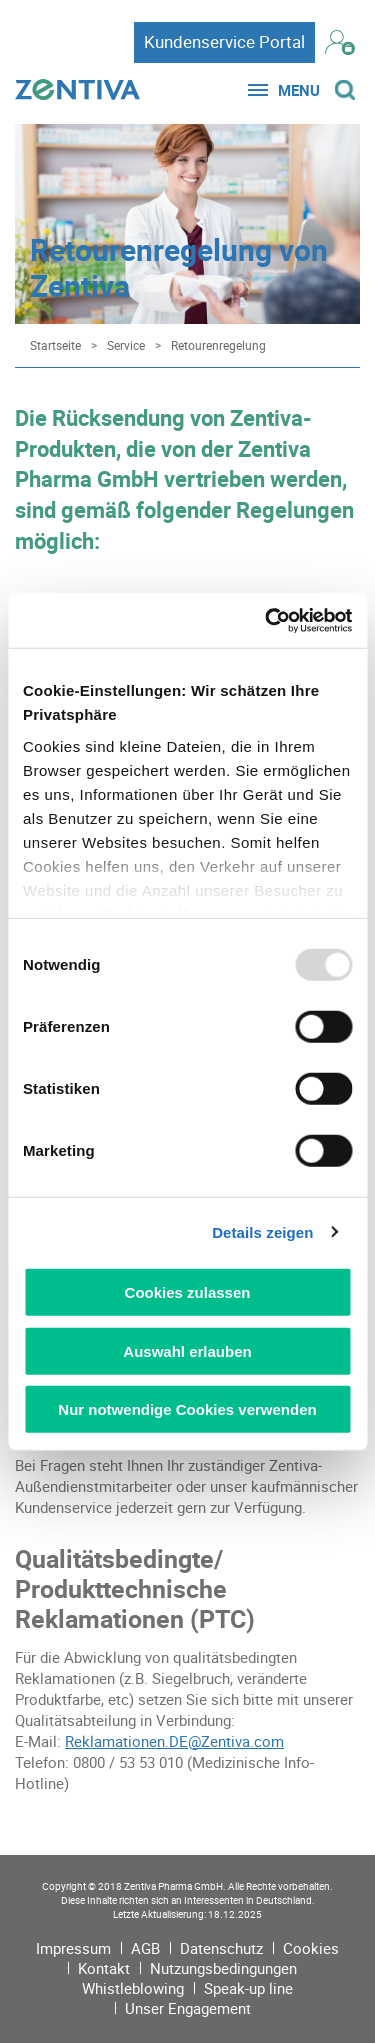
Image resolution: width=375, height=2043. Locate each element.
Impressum (73, 1948)
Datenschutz (221, 1948)
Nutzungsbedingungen (223, 1968)
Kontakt (104, 1968)
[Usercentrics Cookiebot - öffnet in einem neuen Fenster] (267, 620)
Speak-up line (248, 1988)
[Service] (121, 345)
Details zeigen (262, 1231)
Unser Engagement (188, 2008)
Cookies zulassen (188, 1292)
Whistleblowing (133, 1988)
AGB (145, 1948)
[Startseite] (50, 345)
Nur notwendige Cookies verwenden (187, 1409)
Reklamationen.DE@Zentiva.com (174, 1741)
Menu (299, 90)
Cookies (311, 1948)
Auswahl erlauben (187, 1350)
